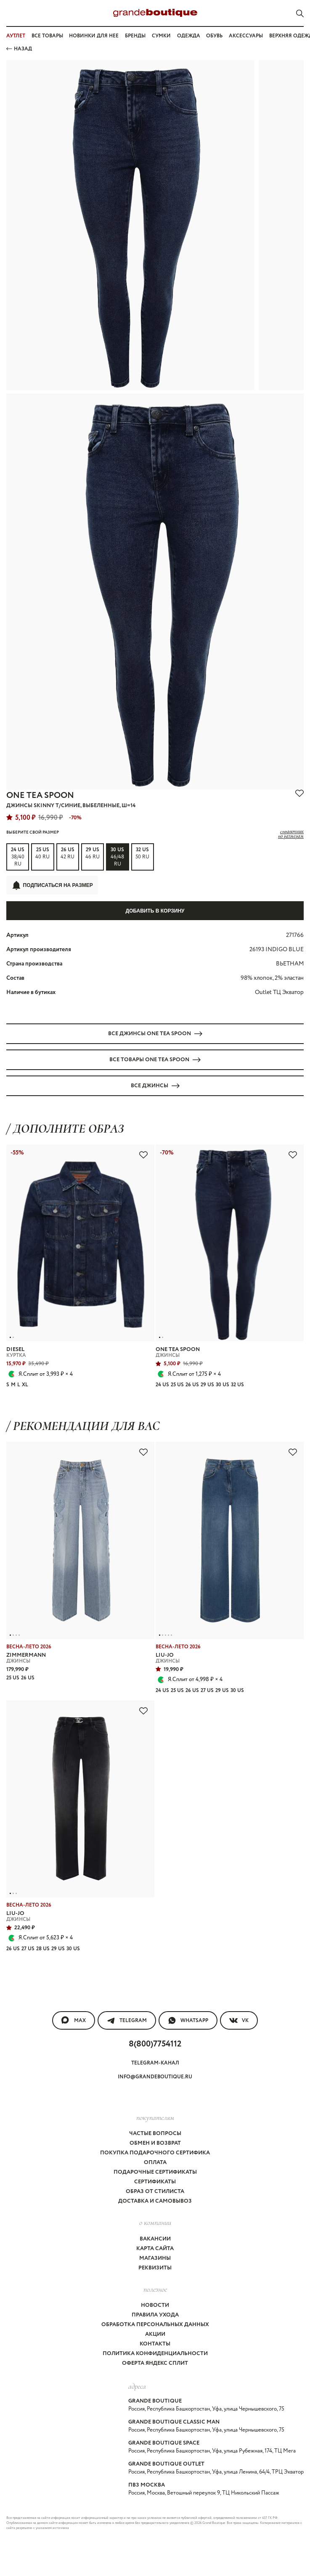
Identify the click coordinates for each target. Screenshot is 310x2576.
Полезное (155, 2289)
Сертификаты (155, 2182)
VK (239, 2020)
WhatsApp (188, 2020)
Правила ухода (155, 2315)
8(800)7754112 (155, 2044)
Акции (155, 2334)
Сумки (161, 35)
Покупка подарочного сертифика (155, 2153)
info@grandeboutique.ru (155, 2076)
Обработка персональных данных (155, 2325)
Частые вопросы (155, 2134)
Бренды (135, 35)
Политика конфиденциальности (155, 2354)
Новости (155, 2305)
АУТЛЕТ (15, 35)
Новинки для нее (94, 35)
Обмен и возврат (155, 2143)
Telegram (127, 2020)
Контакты (155, 2344)
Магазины (155, 2258)
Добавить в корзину (154, 911)
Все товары (47, 35)
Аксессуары (246, 35)
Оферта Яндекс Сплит (155, 2363)
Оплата (155, 2163)
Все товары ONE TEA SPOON (155, 1060)
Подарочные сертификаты (155, 2172)
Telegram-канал (155, 2063)
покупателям (155, 2117)
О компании (155, 2222)
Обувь (214, 35)
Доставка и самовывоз (155, 2201)
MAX (73, 2020)
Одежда (188, 35)
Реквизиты (155, 2268)
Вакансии (155, 2239)
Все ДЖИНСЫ (155, 1086)
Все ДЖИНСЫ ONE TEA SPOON (155, 1034)
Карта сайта (155, 2249)
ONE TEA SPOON (40, 796)
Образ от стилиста (155, 2192)
